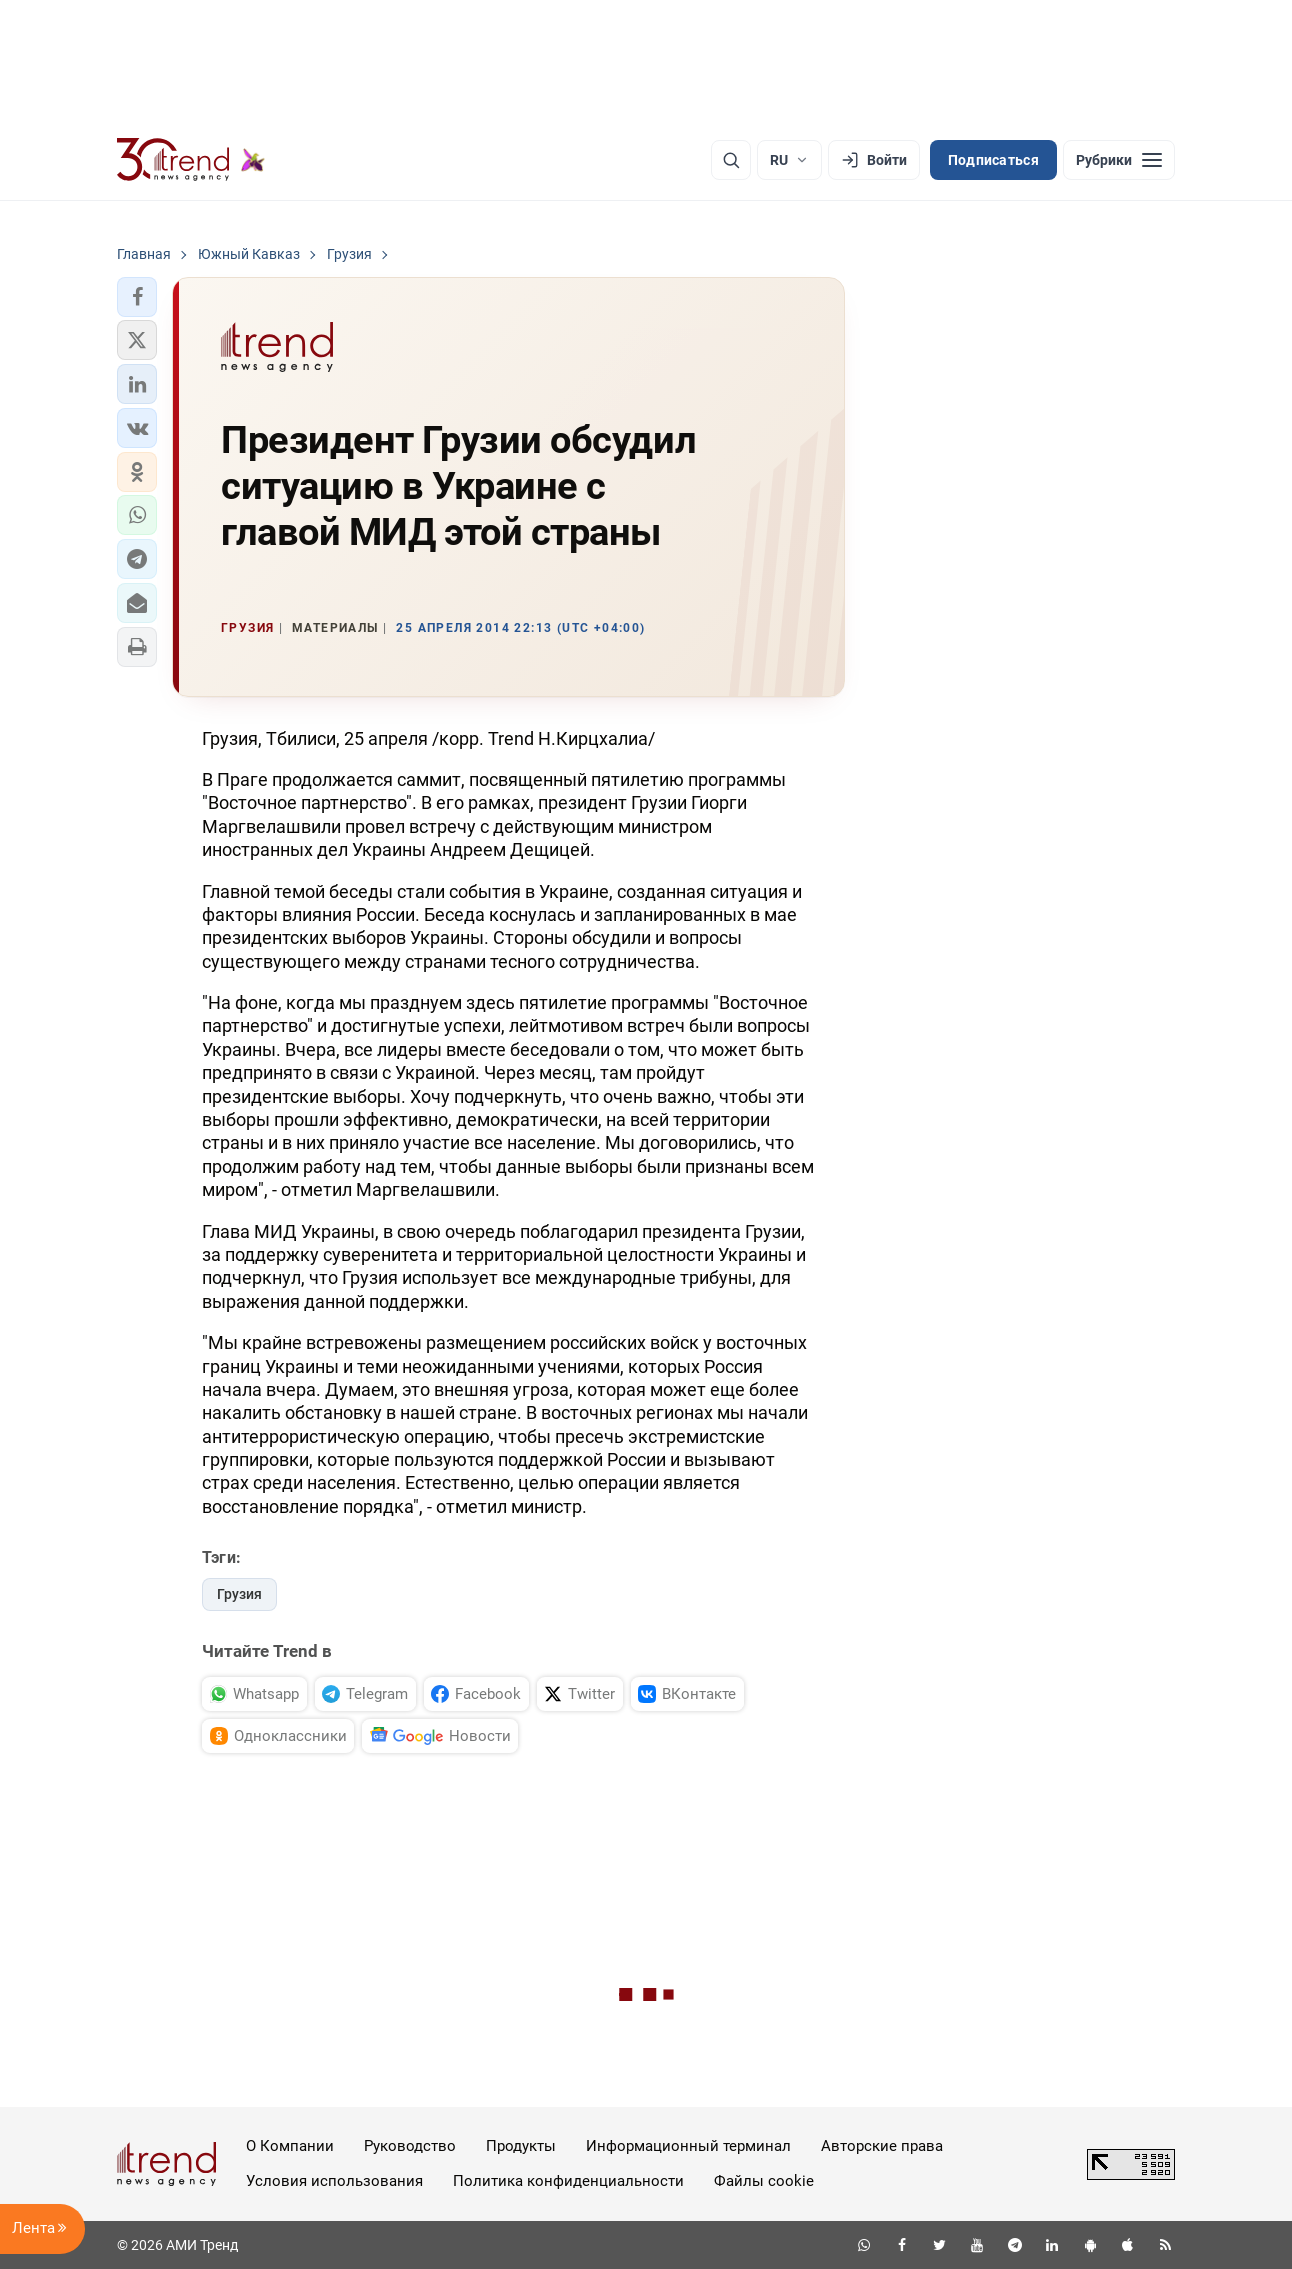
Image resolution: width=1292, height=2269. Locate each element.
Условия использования (334, 2181)
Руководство (410, 2146)
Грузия (239, 1594)
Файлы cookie (764, 2181)
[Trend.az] (191, 160)
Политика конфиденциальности (568, 2181)
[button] (137, 297)
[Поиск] (731, 160)
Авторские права (882, 2146)
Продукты (521, 2146)
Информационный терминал (688, 2146)
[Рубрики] (1119, 160)
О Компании (290, 2146)
